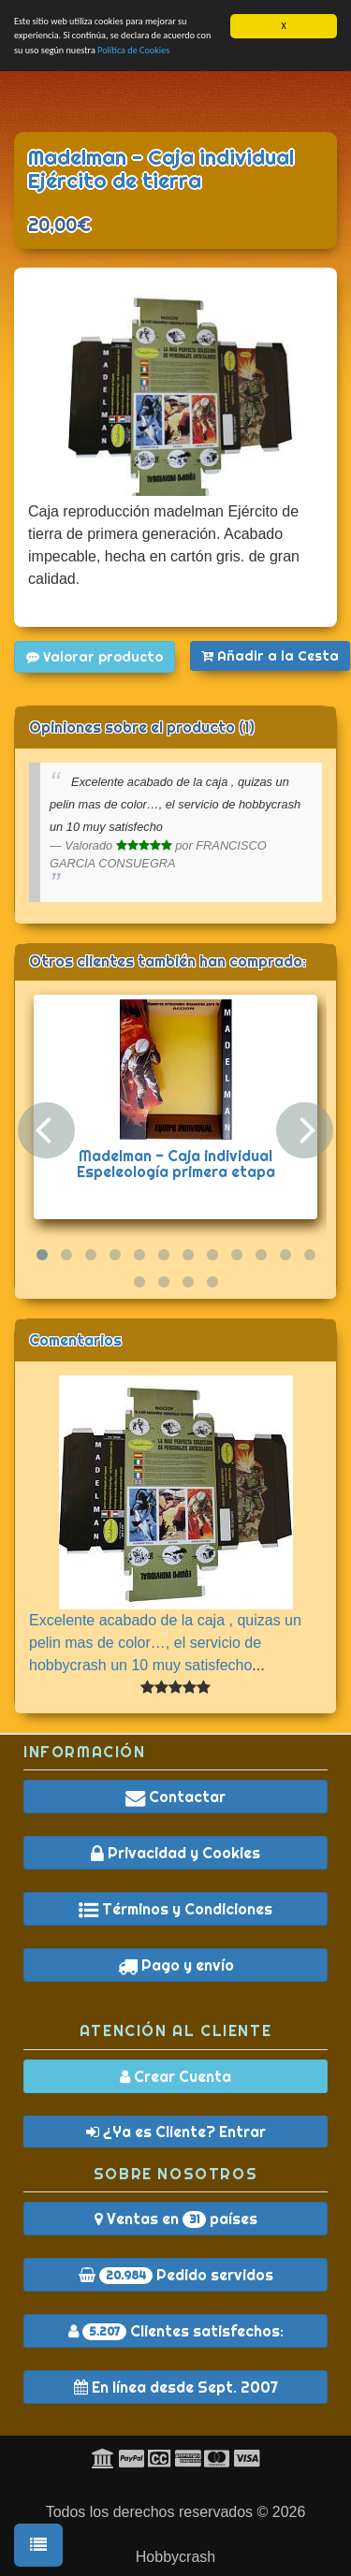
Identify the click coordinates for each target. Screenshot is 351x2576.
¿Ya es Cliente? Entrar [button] (176, 2130)
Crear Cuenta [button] (175, 2075)
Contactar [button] (175, 1796)
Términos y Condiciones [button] (175, 1908)
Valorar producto (94, 656)
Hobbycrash (175, 2557)
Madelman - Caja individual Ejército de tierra (161, 169)
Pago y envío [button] (176, 1965)
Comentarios (75, 1339)
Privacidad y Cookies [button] (175, 1852)
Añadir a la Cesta (270, 656)
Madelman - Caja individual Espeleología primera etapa (176, 1163)
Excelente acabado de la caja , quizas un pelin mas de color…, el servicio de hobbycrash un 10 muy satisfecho (165, 1641)
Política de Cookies (133, 49)
